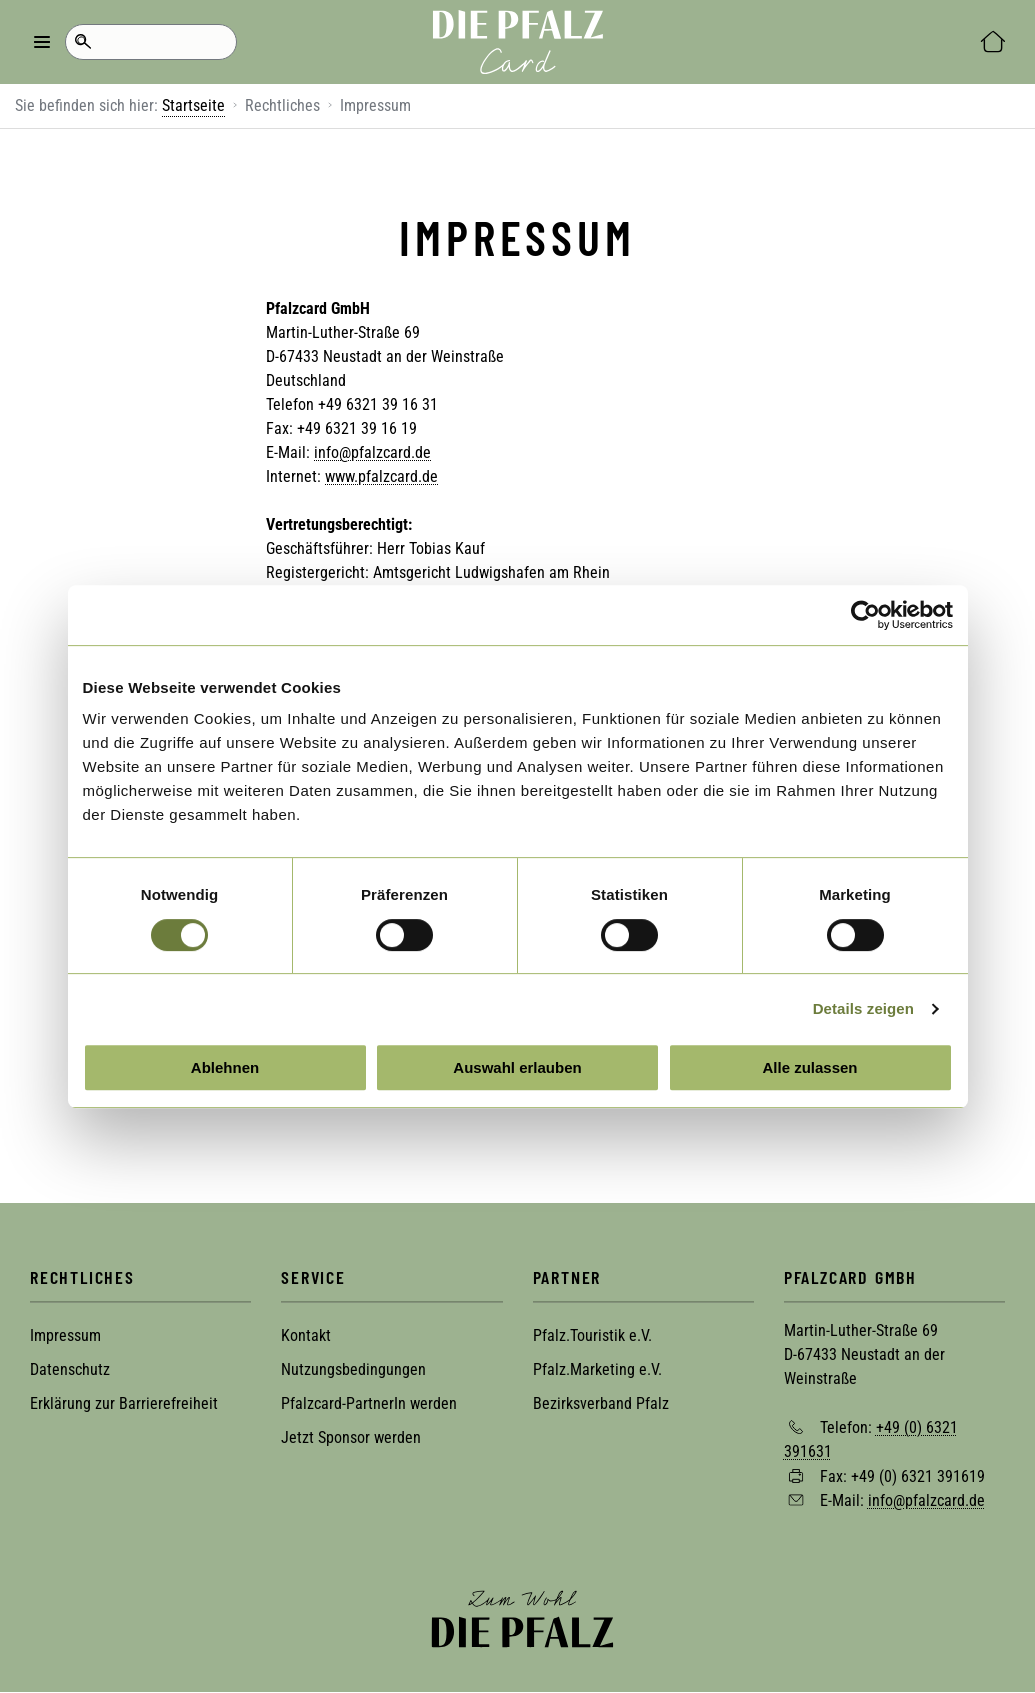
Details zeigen (863, 1008)
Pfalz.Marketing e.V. (597, 1369)
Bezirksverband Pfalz (601, 1403)
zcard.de (403, 452)
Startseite (193, 105)
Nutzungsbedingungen (353, 1369)
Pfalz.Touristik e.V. (592, 1335)
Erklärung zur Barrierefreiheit (124, 1403)
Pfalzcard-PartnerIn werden (369, 1403)
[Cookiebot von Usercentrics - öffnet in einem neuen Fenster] (865, 615)
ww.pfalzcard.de (386, 476)
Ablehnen (225, 1067)
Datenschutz (70, 1369)
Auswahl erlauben (517, 1067)
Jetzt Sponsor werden (351, 1437)
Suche (82, 42)
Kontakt (306, 1335)
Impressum (65, 1335)
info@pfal (345, 452)
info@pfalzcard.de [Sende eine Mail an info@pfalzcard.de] (926, 1500)
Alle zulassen (809, 1067)
